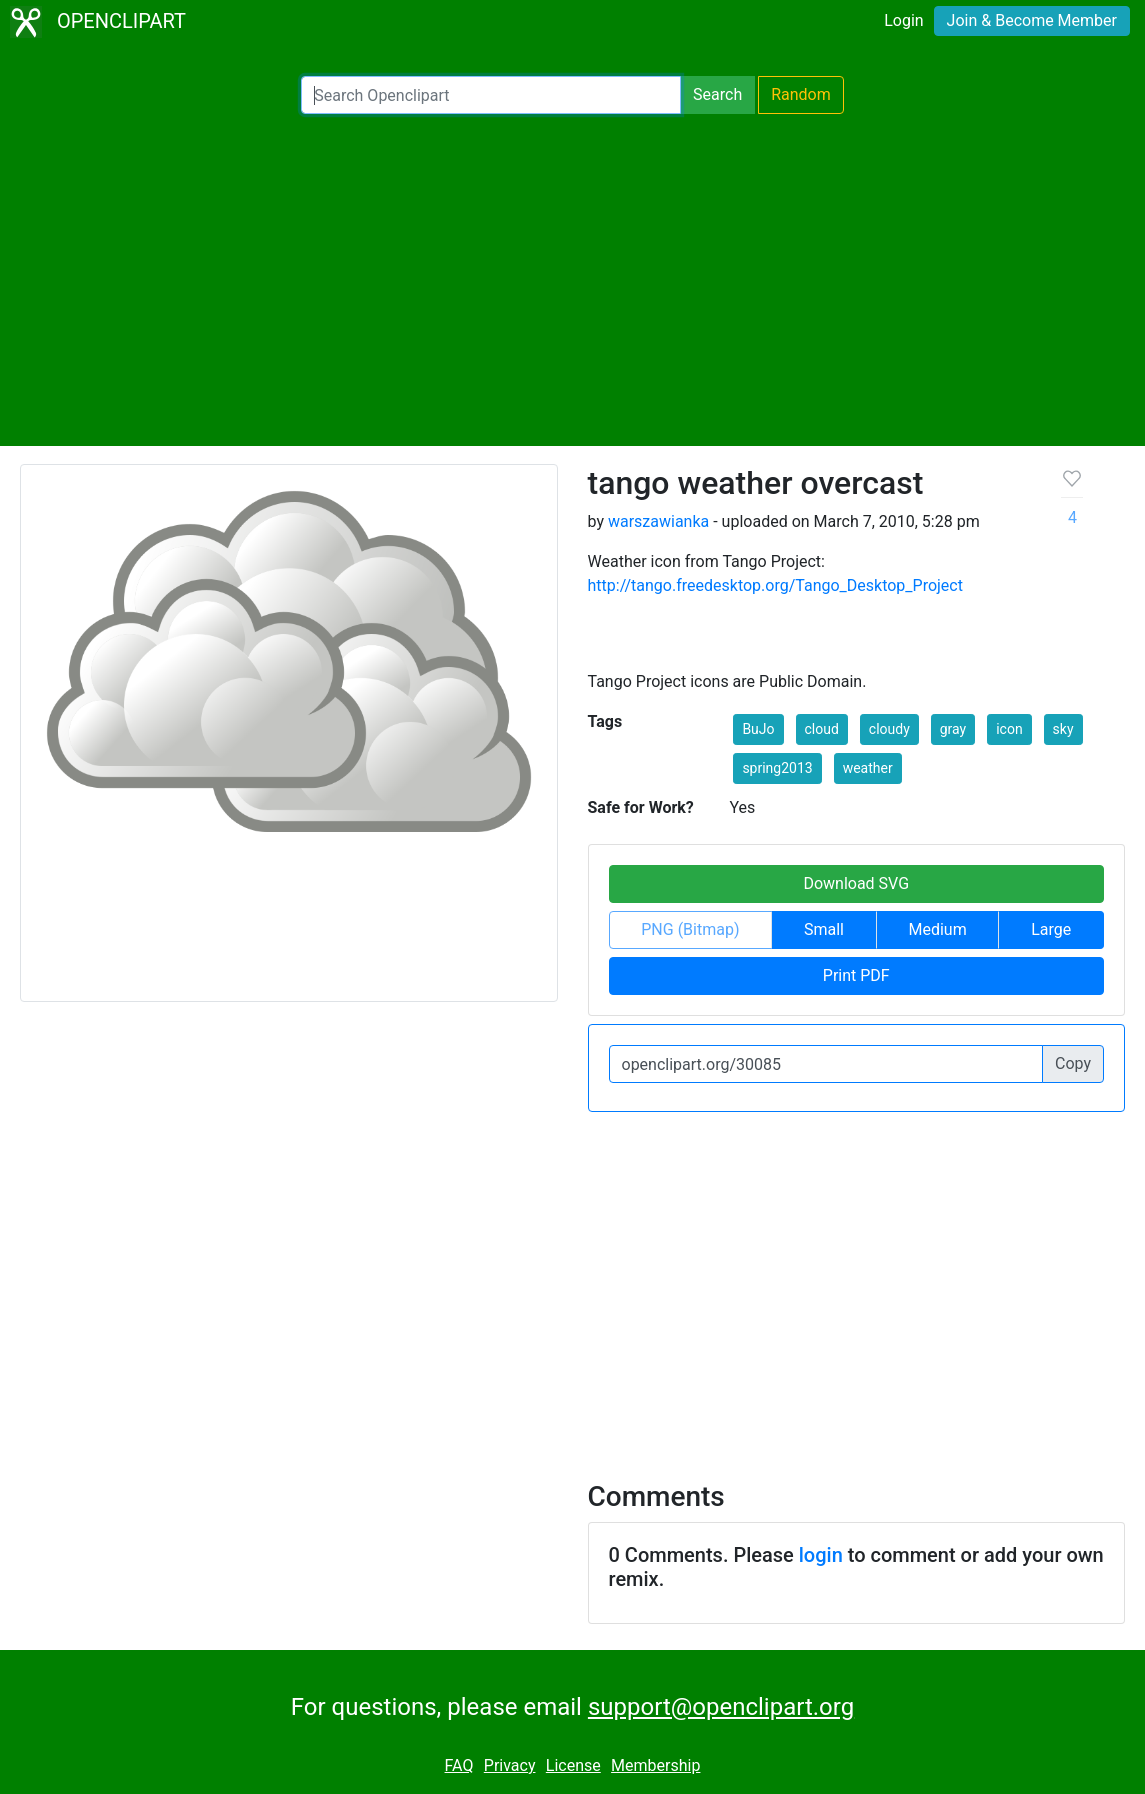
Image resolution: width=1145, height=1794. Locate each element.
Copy (1073, 1063)
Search (717, 94)
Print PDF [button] (856, 975)
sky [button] (1063, 729)
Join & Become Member (1032, 20)
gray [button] (953, 729)
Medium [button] (938, 929)
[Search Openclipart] (491, 95)
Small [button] (824, 929)
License (573, 1765)
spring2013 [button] (777, 768)
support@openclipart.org (721, 1707)
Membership (655, 1765)
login (821, 1555)
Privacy (510, 1765)
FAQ (459, 1765)
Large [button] (1051, 929)
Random (801, 94)
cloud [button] (822, 729)
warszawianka (658, 521)
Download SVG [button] (856, 883)
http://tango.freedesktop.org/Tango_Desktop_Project (775, 585)
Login (903, 20)
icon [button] (1009, 729)
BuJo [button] (758, 729)
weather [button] (868, 768)
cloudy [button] (889, 729)
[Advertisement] (572, 280)
